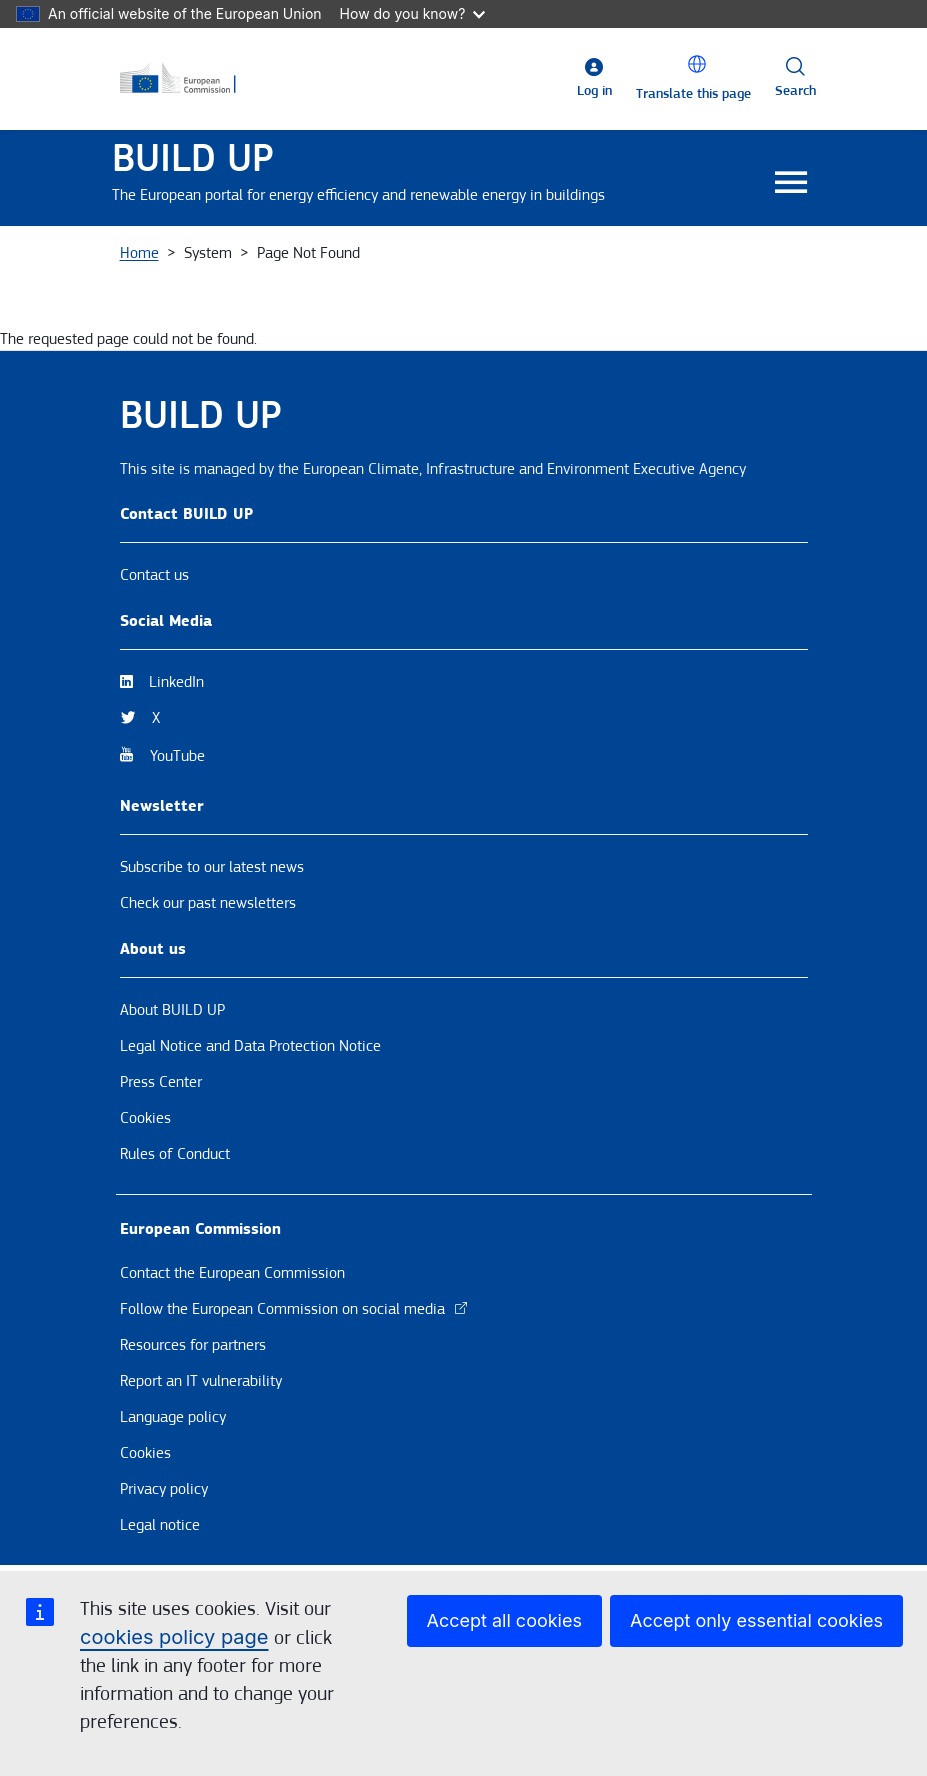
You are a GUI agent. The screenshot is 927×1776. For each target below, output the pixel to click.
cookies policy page (174, 1637)
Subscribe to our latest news (212, 867)
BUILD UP (193, 158)
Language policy (173, 1417)
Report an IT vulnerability (201, 1381)
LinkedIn (176, 682)
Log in (594, 91)
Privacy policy (164, 1489)
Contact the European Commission (232, 1273)
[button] (697, 64)
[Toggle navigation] (791, 183)
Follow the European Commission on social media (294, 1309)
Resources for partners (193, 1345)
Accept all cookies (504, 1620)
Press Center (161, 1082)
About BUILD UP (172, 1010)
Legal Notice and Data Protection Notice (250, 1046)
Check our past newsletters (208, 903)
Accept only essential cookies (756, 1620)
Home (139, 253)
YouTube (177, 756)
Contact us (154, 575)
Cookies (145, 1118)
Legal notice (160, 1525)
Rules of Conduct (175, 1154)
